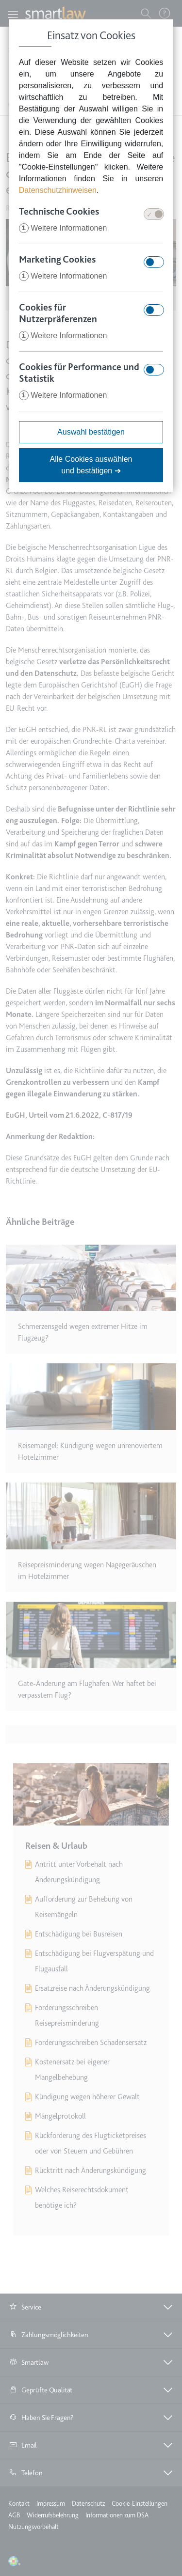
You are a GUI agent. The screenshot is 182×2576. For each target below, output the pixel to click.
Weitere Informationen (63, 228)
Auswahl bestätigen (91, 432)
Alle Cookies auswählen (91, 465)
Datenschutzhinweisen (58, 190)
